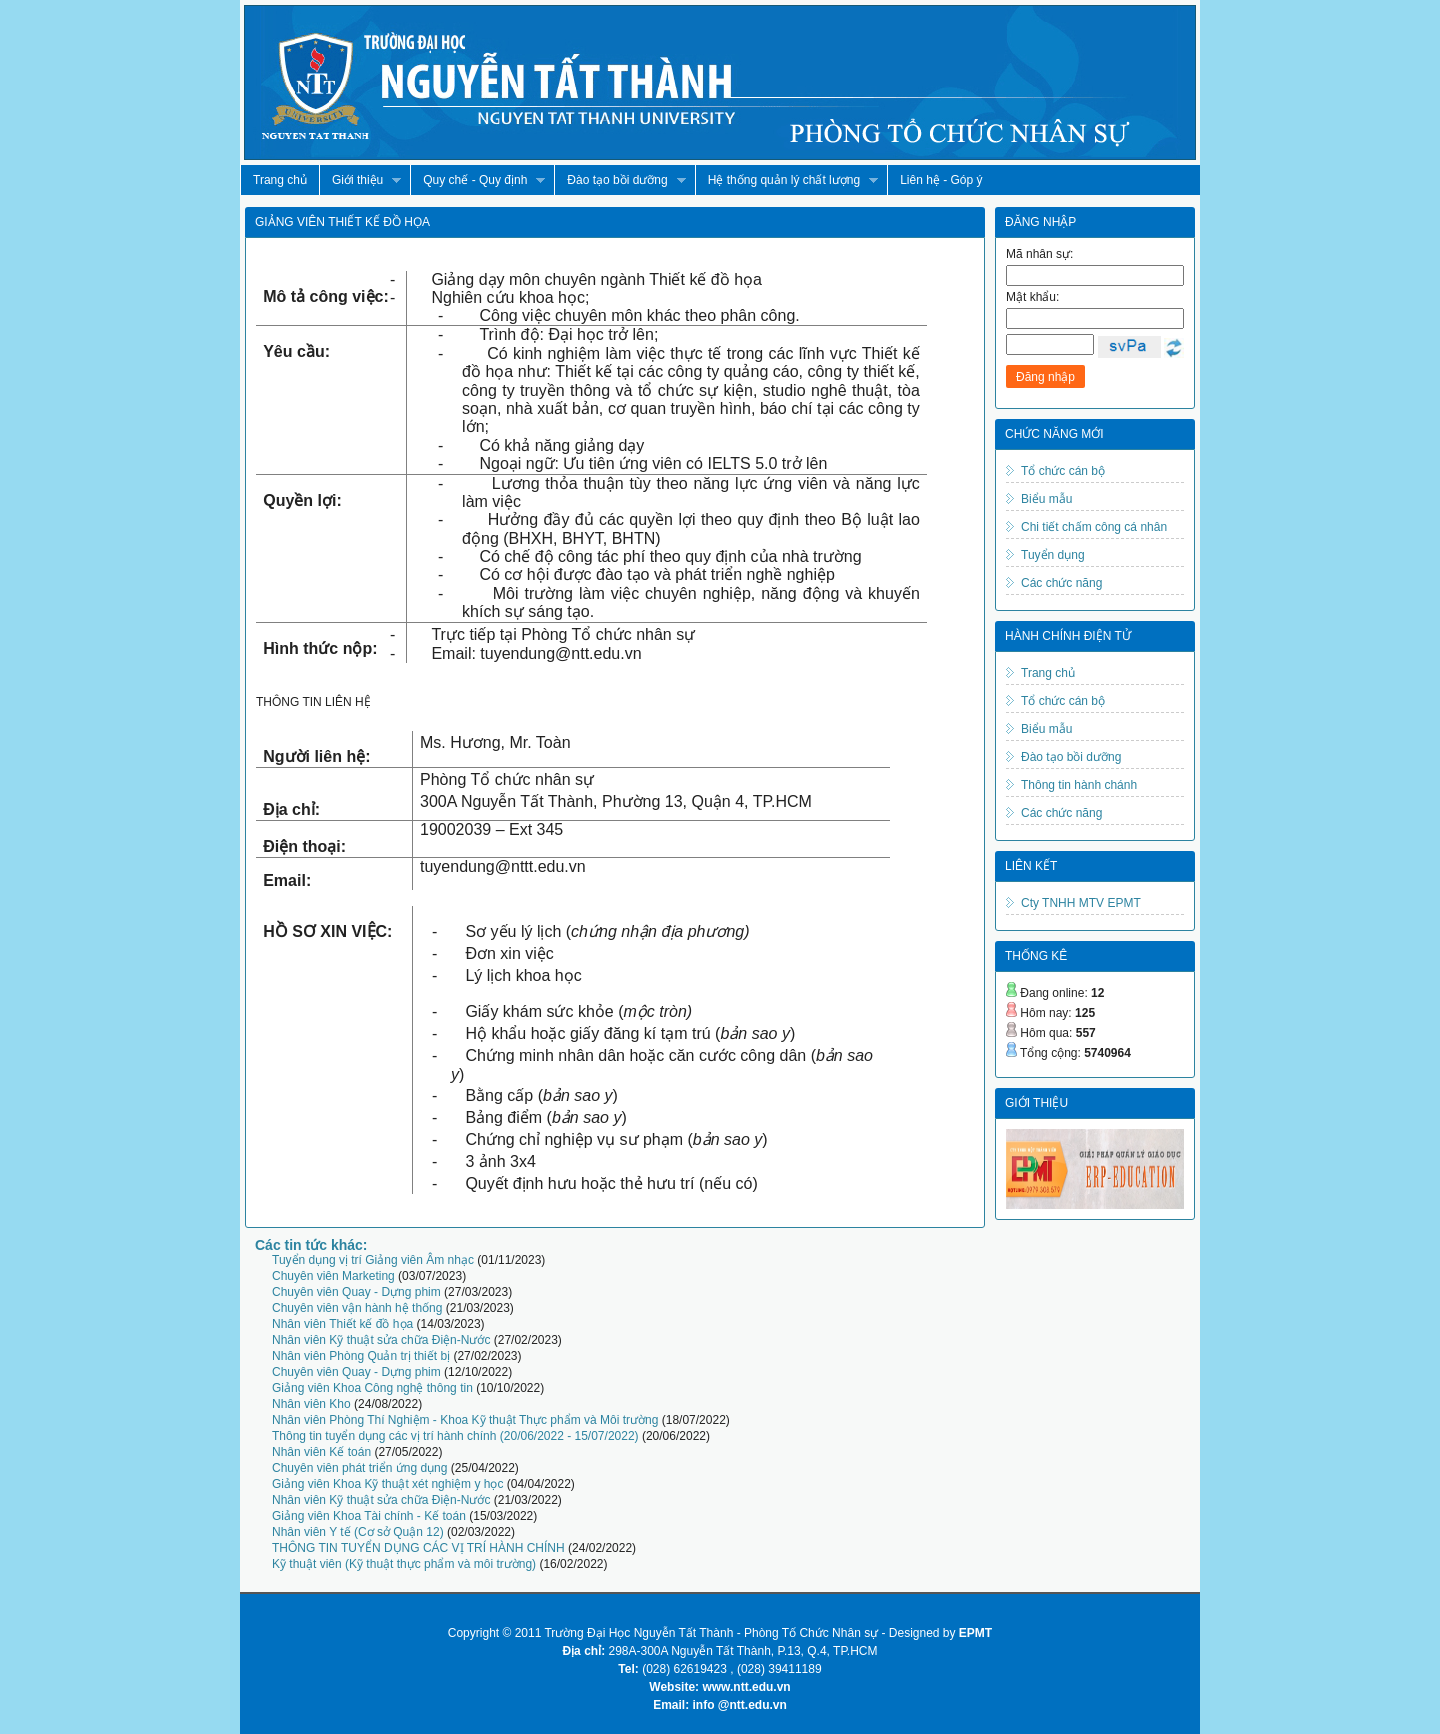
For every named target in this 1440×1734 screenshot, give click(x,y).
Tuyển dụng (1053, 555)
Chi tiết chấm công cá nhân (1094, 527)
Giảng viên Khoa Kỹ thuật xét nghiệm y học (387, 1484)
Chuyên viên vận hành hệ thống (357, 1308)
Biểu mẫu (1046, 499)
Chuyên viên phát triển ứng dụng (359, 1468)
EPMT (975, 1633)
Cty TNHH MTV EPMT (1081, 903)
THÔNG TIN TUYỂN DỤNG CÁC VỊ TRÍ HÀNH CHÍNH (418, 1548)
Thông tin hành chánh (1079, 785)
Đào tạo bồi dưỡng (619, 180)
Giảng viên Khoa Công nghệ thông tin (372, 1388)
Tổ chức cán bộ (1063, 471)
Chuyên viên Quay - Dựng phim (356, 1292)
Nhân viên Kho (311, 1404)
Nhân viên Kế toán (321, 1452)
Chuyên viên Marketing (333, 1276)
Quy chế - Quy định (477, 180)
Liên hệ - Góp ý (941, 180)
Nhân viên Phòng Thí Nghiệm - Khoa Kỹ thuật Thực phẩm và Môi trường (465, 1420)
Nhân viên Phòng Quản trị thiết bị (361, 1356)
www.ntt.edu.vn (746, 1687)
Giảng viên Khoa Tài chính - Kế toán (369, 1516)
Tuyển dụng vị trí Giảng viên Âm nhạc (373, 1260)
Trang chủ (280, 180)
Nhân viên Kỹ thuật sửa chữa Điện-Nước (381, 1340)
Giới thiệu (360, 180)
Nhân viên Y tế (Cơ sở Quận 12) (358, 1532)
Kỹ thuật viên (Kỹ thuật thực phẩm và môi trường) (404, 1564)
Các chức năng (1061, 583)
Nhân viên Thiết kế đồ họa (342, 1324)
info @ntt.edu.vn (740, 1705)
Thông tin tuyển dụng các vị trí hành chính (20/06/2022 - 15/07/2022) (455, 1436)
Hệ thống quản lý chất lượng (786, 180)
